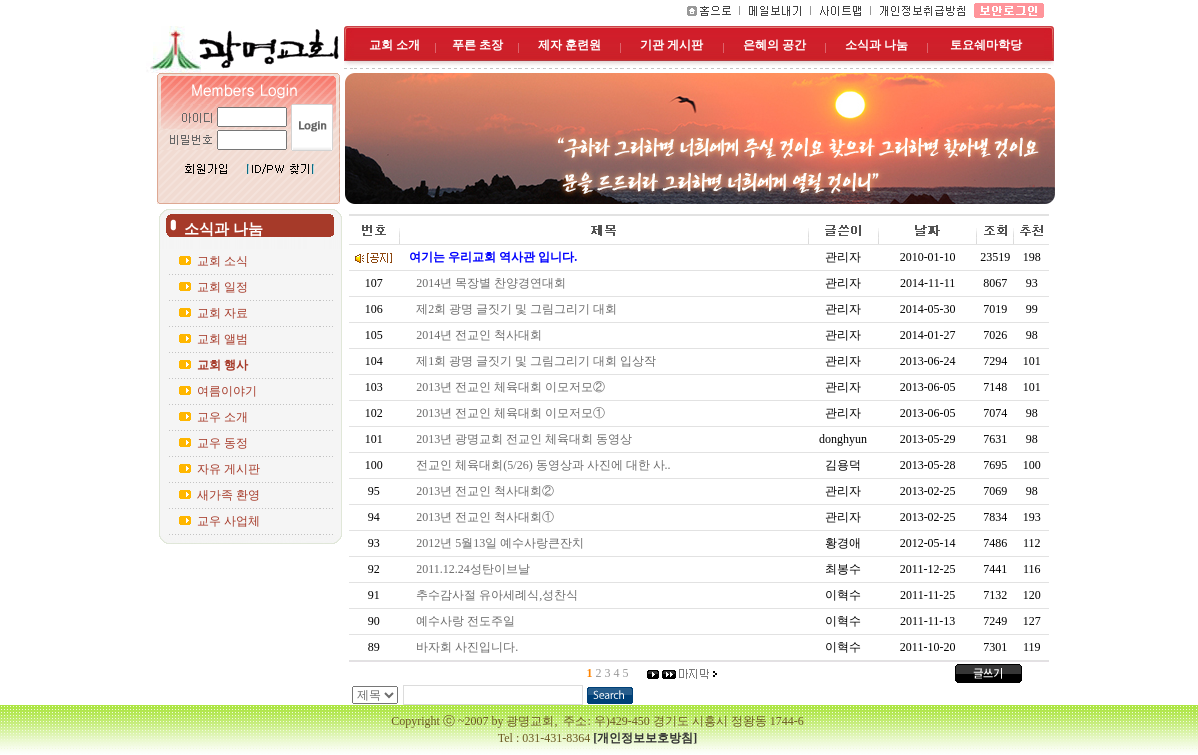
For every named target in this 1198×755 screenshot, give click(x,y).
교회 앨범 (222, 339)
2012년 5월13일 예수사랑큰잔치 (503, 543)
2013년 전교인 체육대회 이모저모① (513, 413)
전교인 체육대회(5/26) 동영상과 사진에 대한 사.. (546, 465)
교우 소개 (222, 417)
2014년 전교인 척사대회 (482, 335)
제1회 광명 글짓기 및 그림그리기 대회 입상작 (539, 361)
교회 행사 (222, 365)
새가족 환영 (228, 495)
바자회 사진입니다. (470, 647)
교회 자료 (222, 313)
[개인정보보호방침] (645, 738)
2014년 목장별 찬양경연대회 (494, 283)
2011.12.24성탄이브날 (476, 569)
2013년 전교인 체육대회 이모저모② (513, 387)
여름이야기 (227, 391)
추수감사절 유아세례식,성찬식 (500, 595)
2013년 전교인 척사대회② (488, 491)
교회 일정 (222, 287)
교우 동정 (222, 443)
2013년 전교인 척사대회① (488, 517)
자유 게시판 (228, 469)
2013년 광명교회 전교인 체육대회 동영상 (527, 439)
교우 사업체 (228, 521)
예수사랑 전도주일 (468, 621)
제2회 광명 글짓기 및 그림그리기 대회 (519, 309)
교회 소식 (222, 261)
